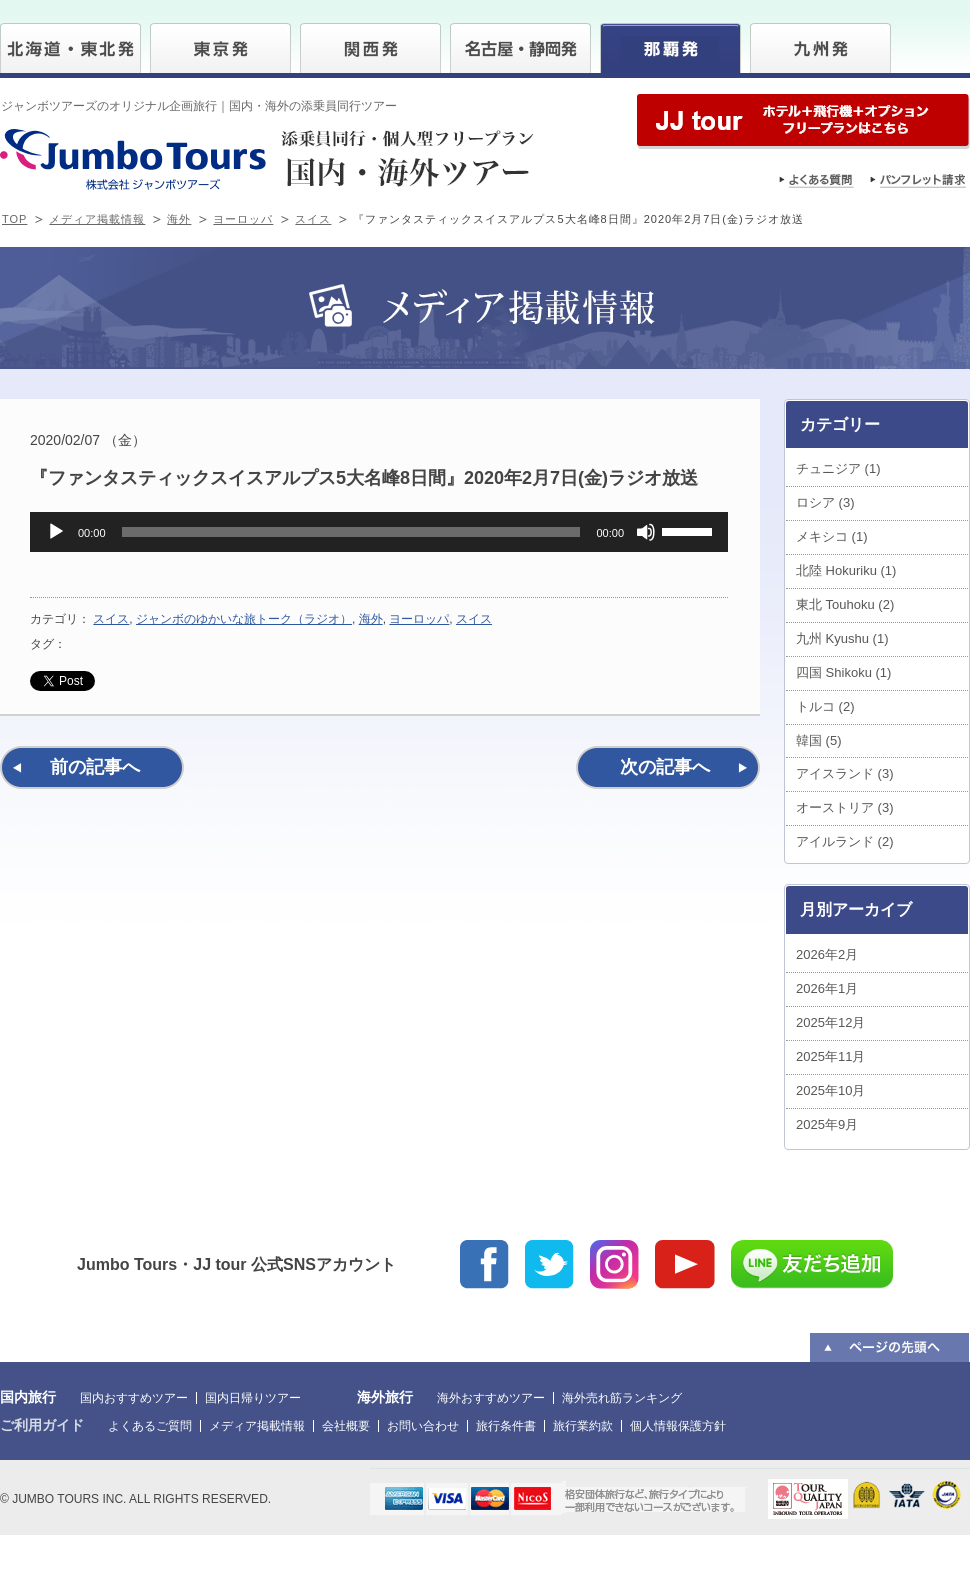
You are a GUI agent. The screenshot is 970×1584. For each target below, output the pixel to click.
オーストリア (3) (845, 807)
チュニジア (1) (838, 468)
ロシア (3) (825, 502)
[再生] (56, 532)
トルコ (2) (825, 706)
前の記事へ (95, 767)
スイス (313, 219)
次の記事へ (665, 767)
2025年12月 (830, 1022)
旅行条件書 (506, 1426)
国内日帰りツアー (253, 1398)
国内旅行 (28, 1397)
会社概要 (346, 1426)
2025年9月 (827, 1124)
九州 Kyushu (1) (842, 638)
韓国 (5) (819, 740)
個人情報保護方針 (678, 1426)
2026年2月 (827, 954)
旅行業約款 (583, 1426)
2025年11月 (830, 1056)
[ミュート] (646, 532)
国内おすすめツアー (134, 1398)
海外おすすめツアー (491, 1398)
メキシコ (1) (832, 536)
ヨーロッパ (243, 219)
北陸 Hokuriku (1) (846, 570)
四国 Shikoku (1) (843, 672)
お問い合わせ (423, 1426)
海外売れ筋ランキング (622, 1398)
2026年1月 (827, 988)
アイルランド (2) (845, 841)
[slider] (351, 532)
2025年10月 (830, 1090)
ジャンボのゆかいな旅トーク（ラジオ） (244, 619)
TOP (14, 219)
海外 (179, 219)
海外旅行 (385, 1397)
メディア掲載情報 (97, 219)
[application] (379, 532)
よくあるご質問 (150, 1426)
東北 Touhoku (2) (845, 604)
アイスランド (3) (845, 773)
